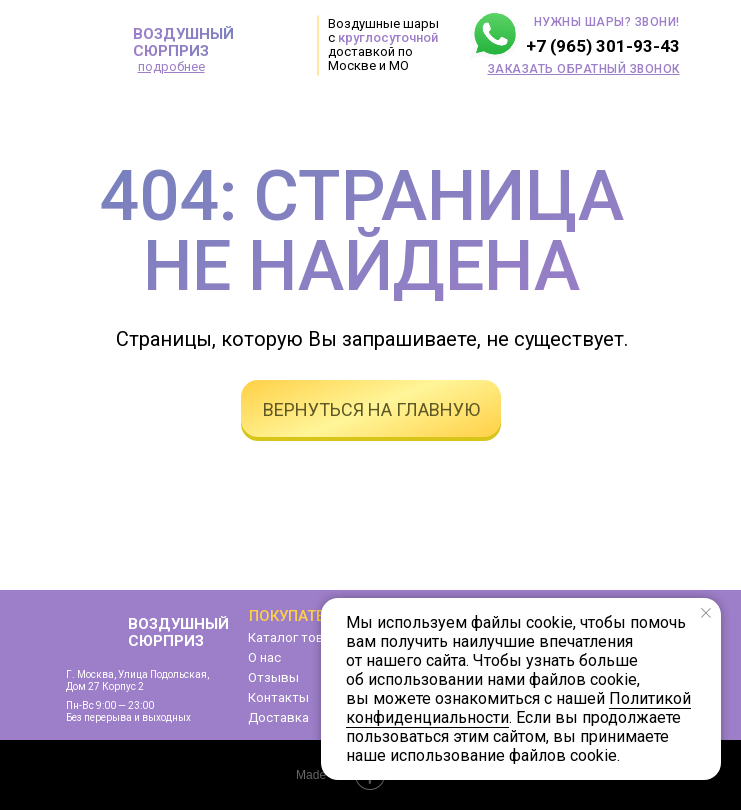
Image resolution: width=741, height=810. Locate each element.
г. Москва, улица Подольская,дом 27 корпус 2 (137, 680)
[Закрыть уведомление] (706, 613)
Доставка (278, 717)
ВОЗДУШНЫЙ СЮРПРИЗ (183, 42)
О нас (264, 657)
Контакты (278, 697)
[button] (584, 69)
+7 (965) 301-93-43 (603, 46)
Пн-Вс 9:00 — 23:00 (110, 705)
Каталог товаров (301, 637)
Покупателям (303, 616)
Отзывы (273, 677)
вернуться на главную (371, 409)
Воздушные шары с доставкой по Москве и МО (383, 44)
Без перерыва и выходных (128, 717)
